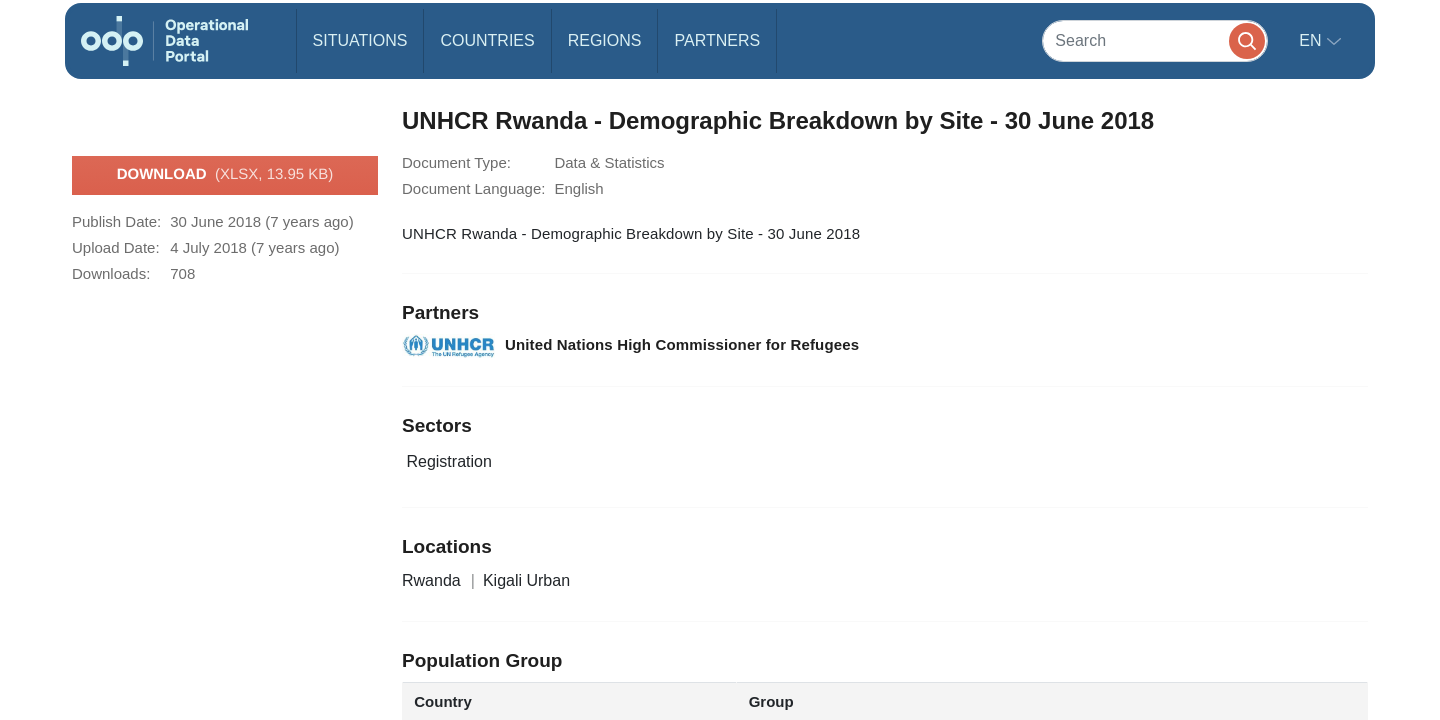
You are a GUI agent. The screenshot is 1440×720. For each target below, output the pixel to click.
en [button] (1312, 40)
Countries (487, 40)
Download (225, 175)
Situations (360, 40)
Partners (717, 40)
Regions (605, 40)
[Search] (1155, 40)
